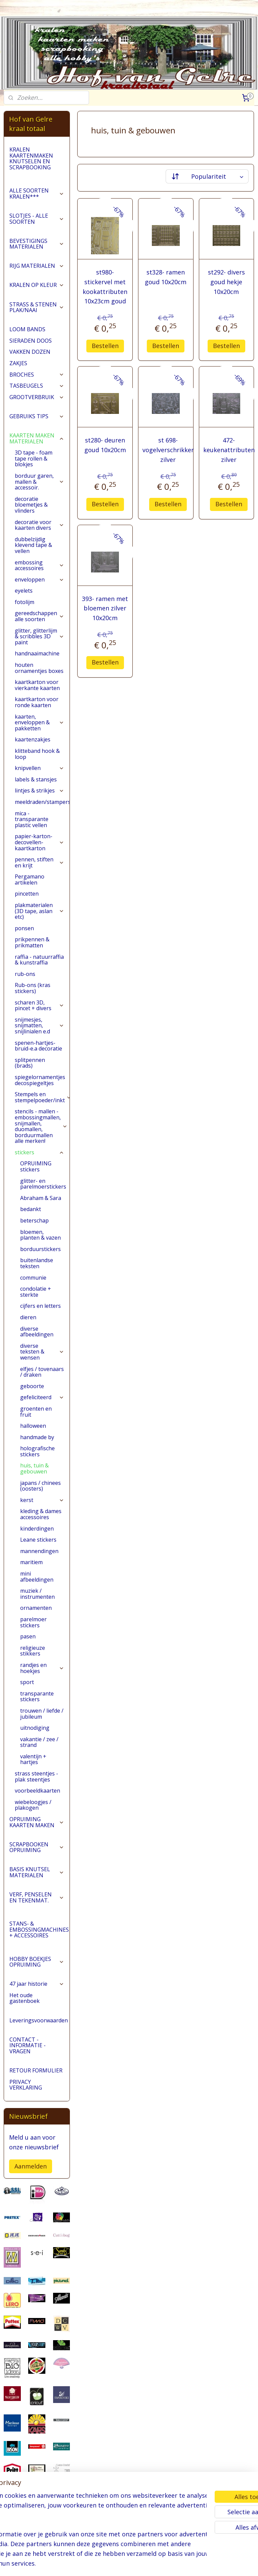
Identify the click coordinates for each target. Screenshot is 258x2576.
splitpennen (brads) (30, 1063)
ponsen (24, 928)
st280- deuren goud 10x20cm (105, 445)
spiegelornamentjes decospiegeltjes (40, 1080)
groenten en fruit (36, 1411)
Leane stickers (38, 1539)
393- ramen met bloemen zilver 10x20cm (105, 608)
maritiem (31, 1562)
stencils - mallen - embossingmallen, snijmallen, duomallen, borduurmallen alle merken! (41, 1126)
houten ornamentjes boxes (39, 668)
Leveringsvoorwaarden (38, 2020)
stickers (39, 1152)
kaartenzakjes (32, 739)
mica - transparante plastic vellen (31, 819)
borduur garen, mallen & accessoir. (39, 481)
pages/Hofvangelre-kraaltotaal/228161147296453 (37, 2536)
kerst (42, 1500)
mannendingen (39, 1551)
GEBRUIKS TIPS (36, 416)
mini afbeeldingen (36, 1576)
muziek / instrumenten (37, 1593)
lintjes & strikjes (39, 790)
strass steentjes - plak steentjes (36, 1776)
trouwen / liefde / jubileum (41, 1713)
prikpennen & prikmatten (32, 942)
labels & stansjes (36, 779)
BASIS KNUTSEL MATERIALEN (36, 1872)
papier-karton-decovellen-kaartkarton (39, 842)
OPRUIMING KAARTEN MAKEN (36, 1822)
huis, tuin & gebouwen (34, 1468)
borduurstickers (40, 1249)
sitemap (114, 2563)
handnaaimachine (37, 653)
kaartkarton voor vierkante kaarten (37, 685)
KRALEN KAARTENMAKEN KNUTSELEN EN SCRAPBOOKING (31, 158)
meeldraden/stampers (42, 802)
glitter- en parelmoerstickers (43, 1184)
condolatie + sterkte (35, 1291)
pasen (28, 1636)
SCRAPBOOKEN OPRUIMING (36, 1847)
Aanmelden (30, 2166)
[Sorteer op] (207, 176)
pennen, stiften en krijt (39, 862)
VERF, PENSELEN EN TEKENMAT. (36, 1897)
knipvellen (39, 768)
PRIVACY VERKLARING (25, 2085)
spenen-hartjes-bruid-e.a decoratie (38, 1046)
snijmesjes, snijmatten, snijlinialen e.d (39, 1025)
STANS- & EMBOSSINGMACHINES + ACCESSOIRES (39, 1929)
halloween (33, 1425)
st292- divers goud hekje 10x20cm (226, 282)
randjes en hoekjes (42, 1668)
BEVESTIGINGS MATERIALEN (36, 244)
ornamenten (36, 1608)
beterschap (34, 1220)
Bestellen (105, 345)
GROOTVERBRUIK (36, 397)
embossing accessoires (39, 565)
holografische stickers (37, 1451)
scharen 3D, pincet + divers (39, 1005)
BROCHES (36, 374)
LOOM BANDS (27, 329)
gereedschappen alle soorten (39, 616)
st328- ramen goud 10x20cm (166, 277)
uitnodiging (34, 1727)
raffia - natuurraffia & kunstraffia (39, 960)
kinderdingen (37, 1528)
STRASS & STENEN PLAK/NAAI (36, 307)
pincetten (27, 893)
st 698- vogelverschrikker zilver (168, 450)
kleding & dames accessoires (40, 1514)
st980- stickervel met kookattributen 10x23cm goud (105, 286)
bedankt (30, 1209)
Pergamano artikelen (29, 879)
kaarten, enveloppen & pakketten (39, 722)
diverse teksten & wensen (42, 1351)
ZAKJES (18, 363)
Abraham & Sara (40, 1198)
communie (33, 1277)
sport (27, 1682)
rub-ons (25, 974)
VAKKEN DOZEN (29, 351)
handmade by (37, 1437)
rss (128, 2563)
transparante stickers (37, 1696)
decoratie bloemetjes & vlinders (31, 504)
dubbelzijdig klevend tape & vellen (33, 545)
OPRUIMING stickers (35, 1166)
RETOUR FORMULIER (35, 2070)
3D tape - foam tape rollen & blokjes (33, 458)
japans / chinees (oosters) (40, 1486)
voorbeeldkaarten (37, 1790)
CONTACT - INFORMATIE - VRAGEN (27, 2045)
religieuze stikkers (32, 1651)
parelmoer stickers (33, 1622)
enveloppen (39, 579)
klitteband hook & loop (37, 754)
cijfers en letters (40, 1306)
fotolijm (24, 602)
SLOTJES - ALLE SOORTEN (36, 218)
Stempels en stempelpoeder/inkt (42, 1097)
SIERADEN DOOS (30, 340)
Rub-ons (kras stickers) (32, 988)
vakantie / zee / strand (39, 1742)
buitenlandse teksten (36, 1263)
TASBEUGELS (36, 385)
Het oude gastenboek (24, 1998)
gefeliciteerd (42, 1397)
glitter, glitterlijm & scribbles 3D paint (39, 636)
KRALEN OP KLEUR (36, 285)
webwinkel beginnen (154, 2563)
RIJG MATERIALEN (36, 265)
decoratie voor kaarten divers (39, 525)
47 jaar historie (36, 1983)
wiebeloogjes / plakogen (33, 1805)
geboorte (32, 1386)
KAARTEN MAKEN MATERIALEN (36, 438)
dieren (28, 1317)
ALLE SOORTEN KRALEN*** (36, 193)
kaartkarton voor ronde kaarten (36, 702)
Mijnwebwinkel (212, 2563)
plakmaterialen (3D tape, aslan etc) (39, 910)
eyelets (24, 590)
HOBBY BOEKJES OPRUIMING (36, 1962)
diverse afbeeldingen (36, 1331)
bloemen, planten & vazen (40, 1235)
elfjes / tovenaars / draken (42, 1372)
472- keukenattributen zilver (229, 450)
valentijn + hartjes (33, 1759)
